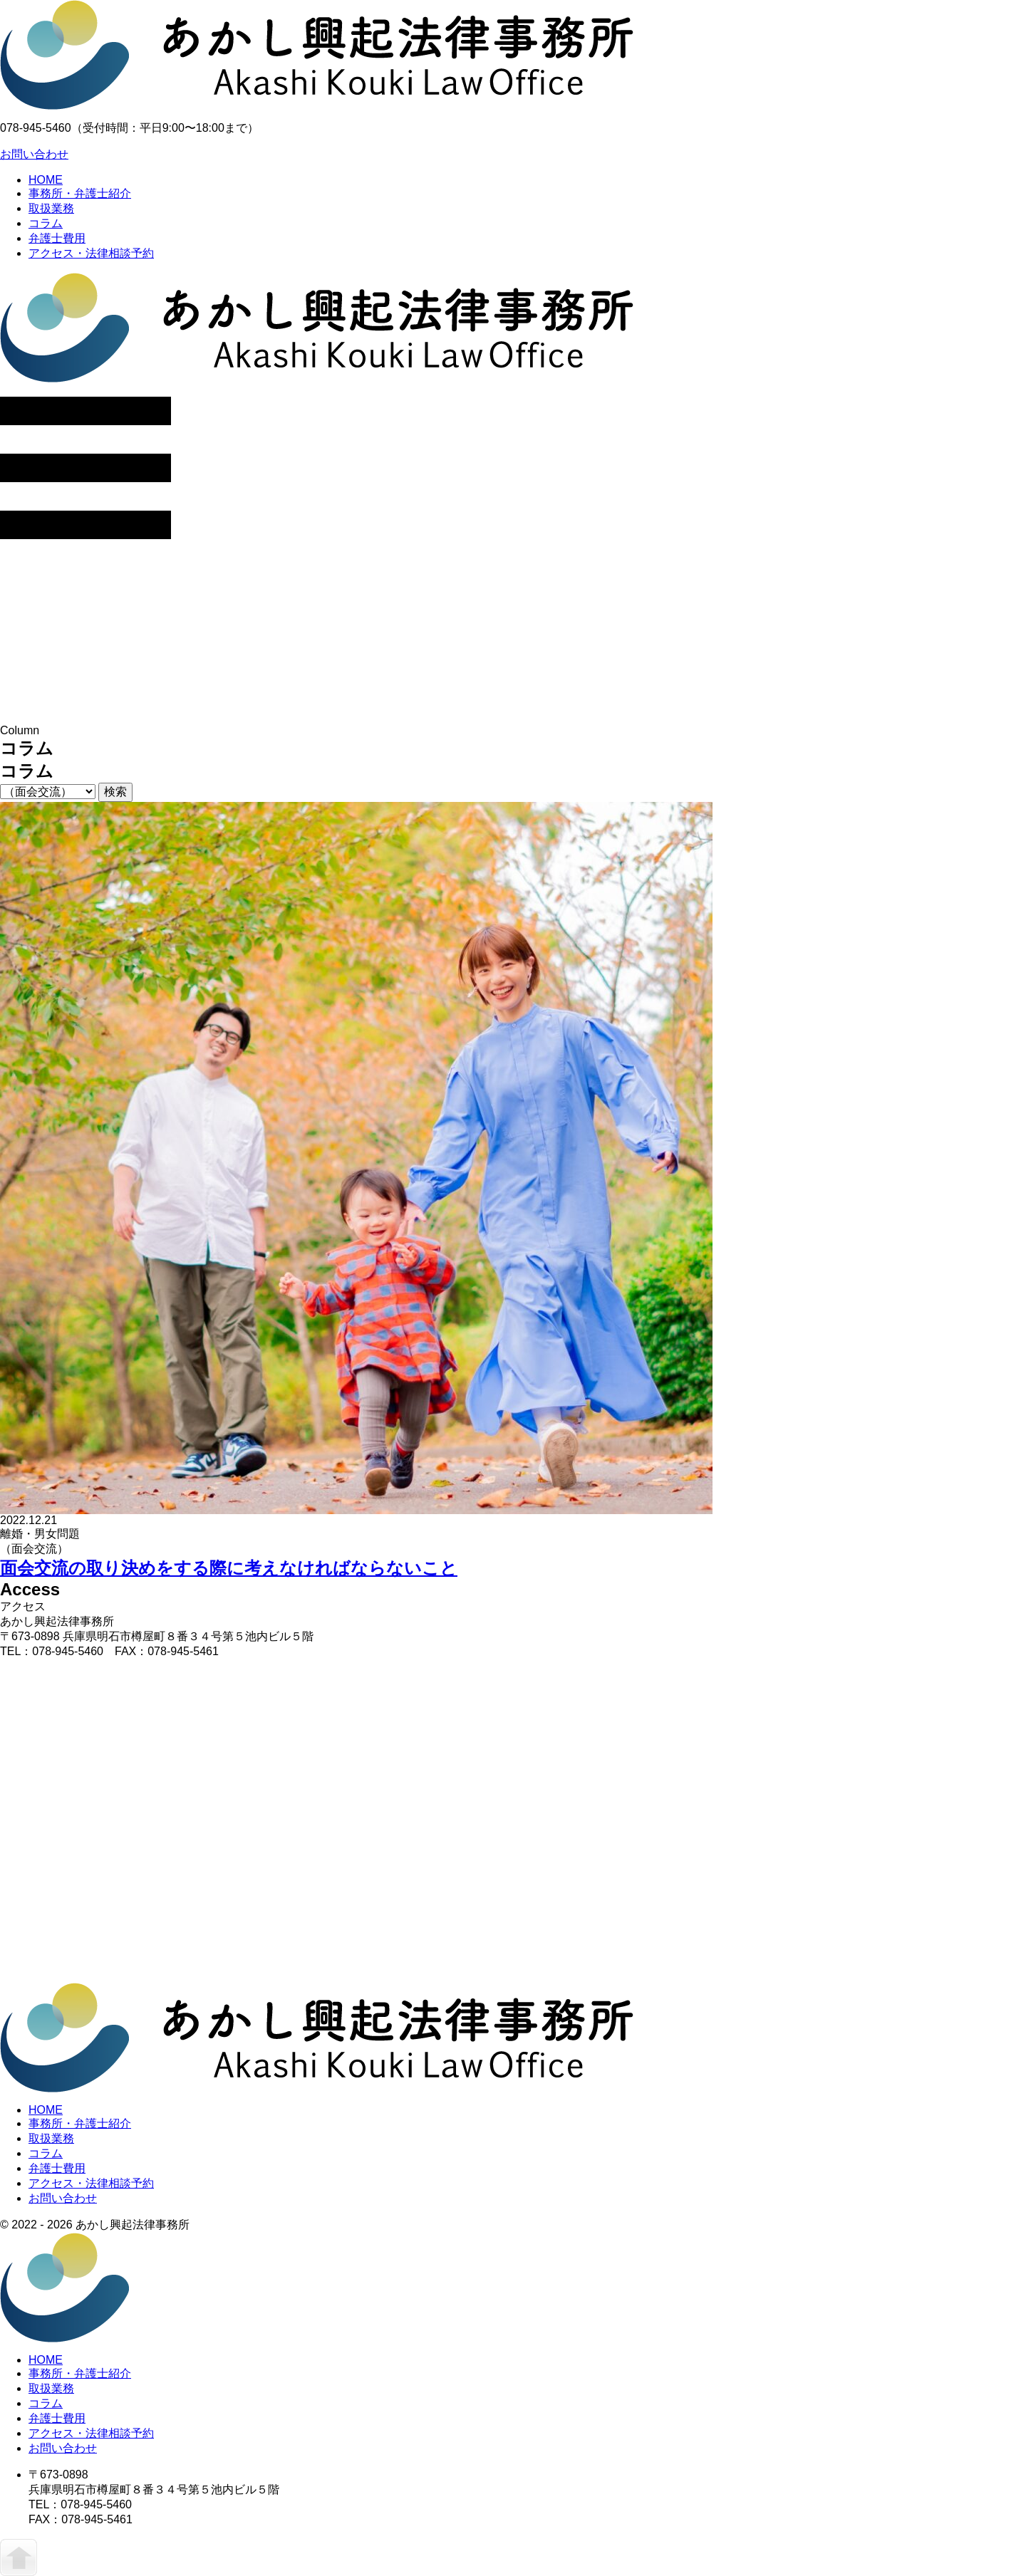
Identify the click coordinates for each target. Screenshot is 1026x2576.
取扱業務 (51, 208)
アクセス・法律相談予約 (91, 253)
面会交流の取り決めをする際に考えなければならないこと (228, 1568)
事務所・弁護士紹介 (79, 193)
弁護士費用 (57, 238)
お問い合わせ (34, 154)
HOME (45, 180)
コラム (45, 223)
